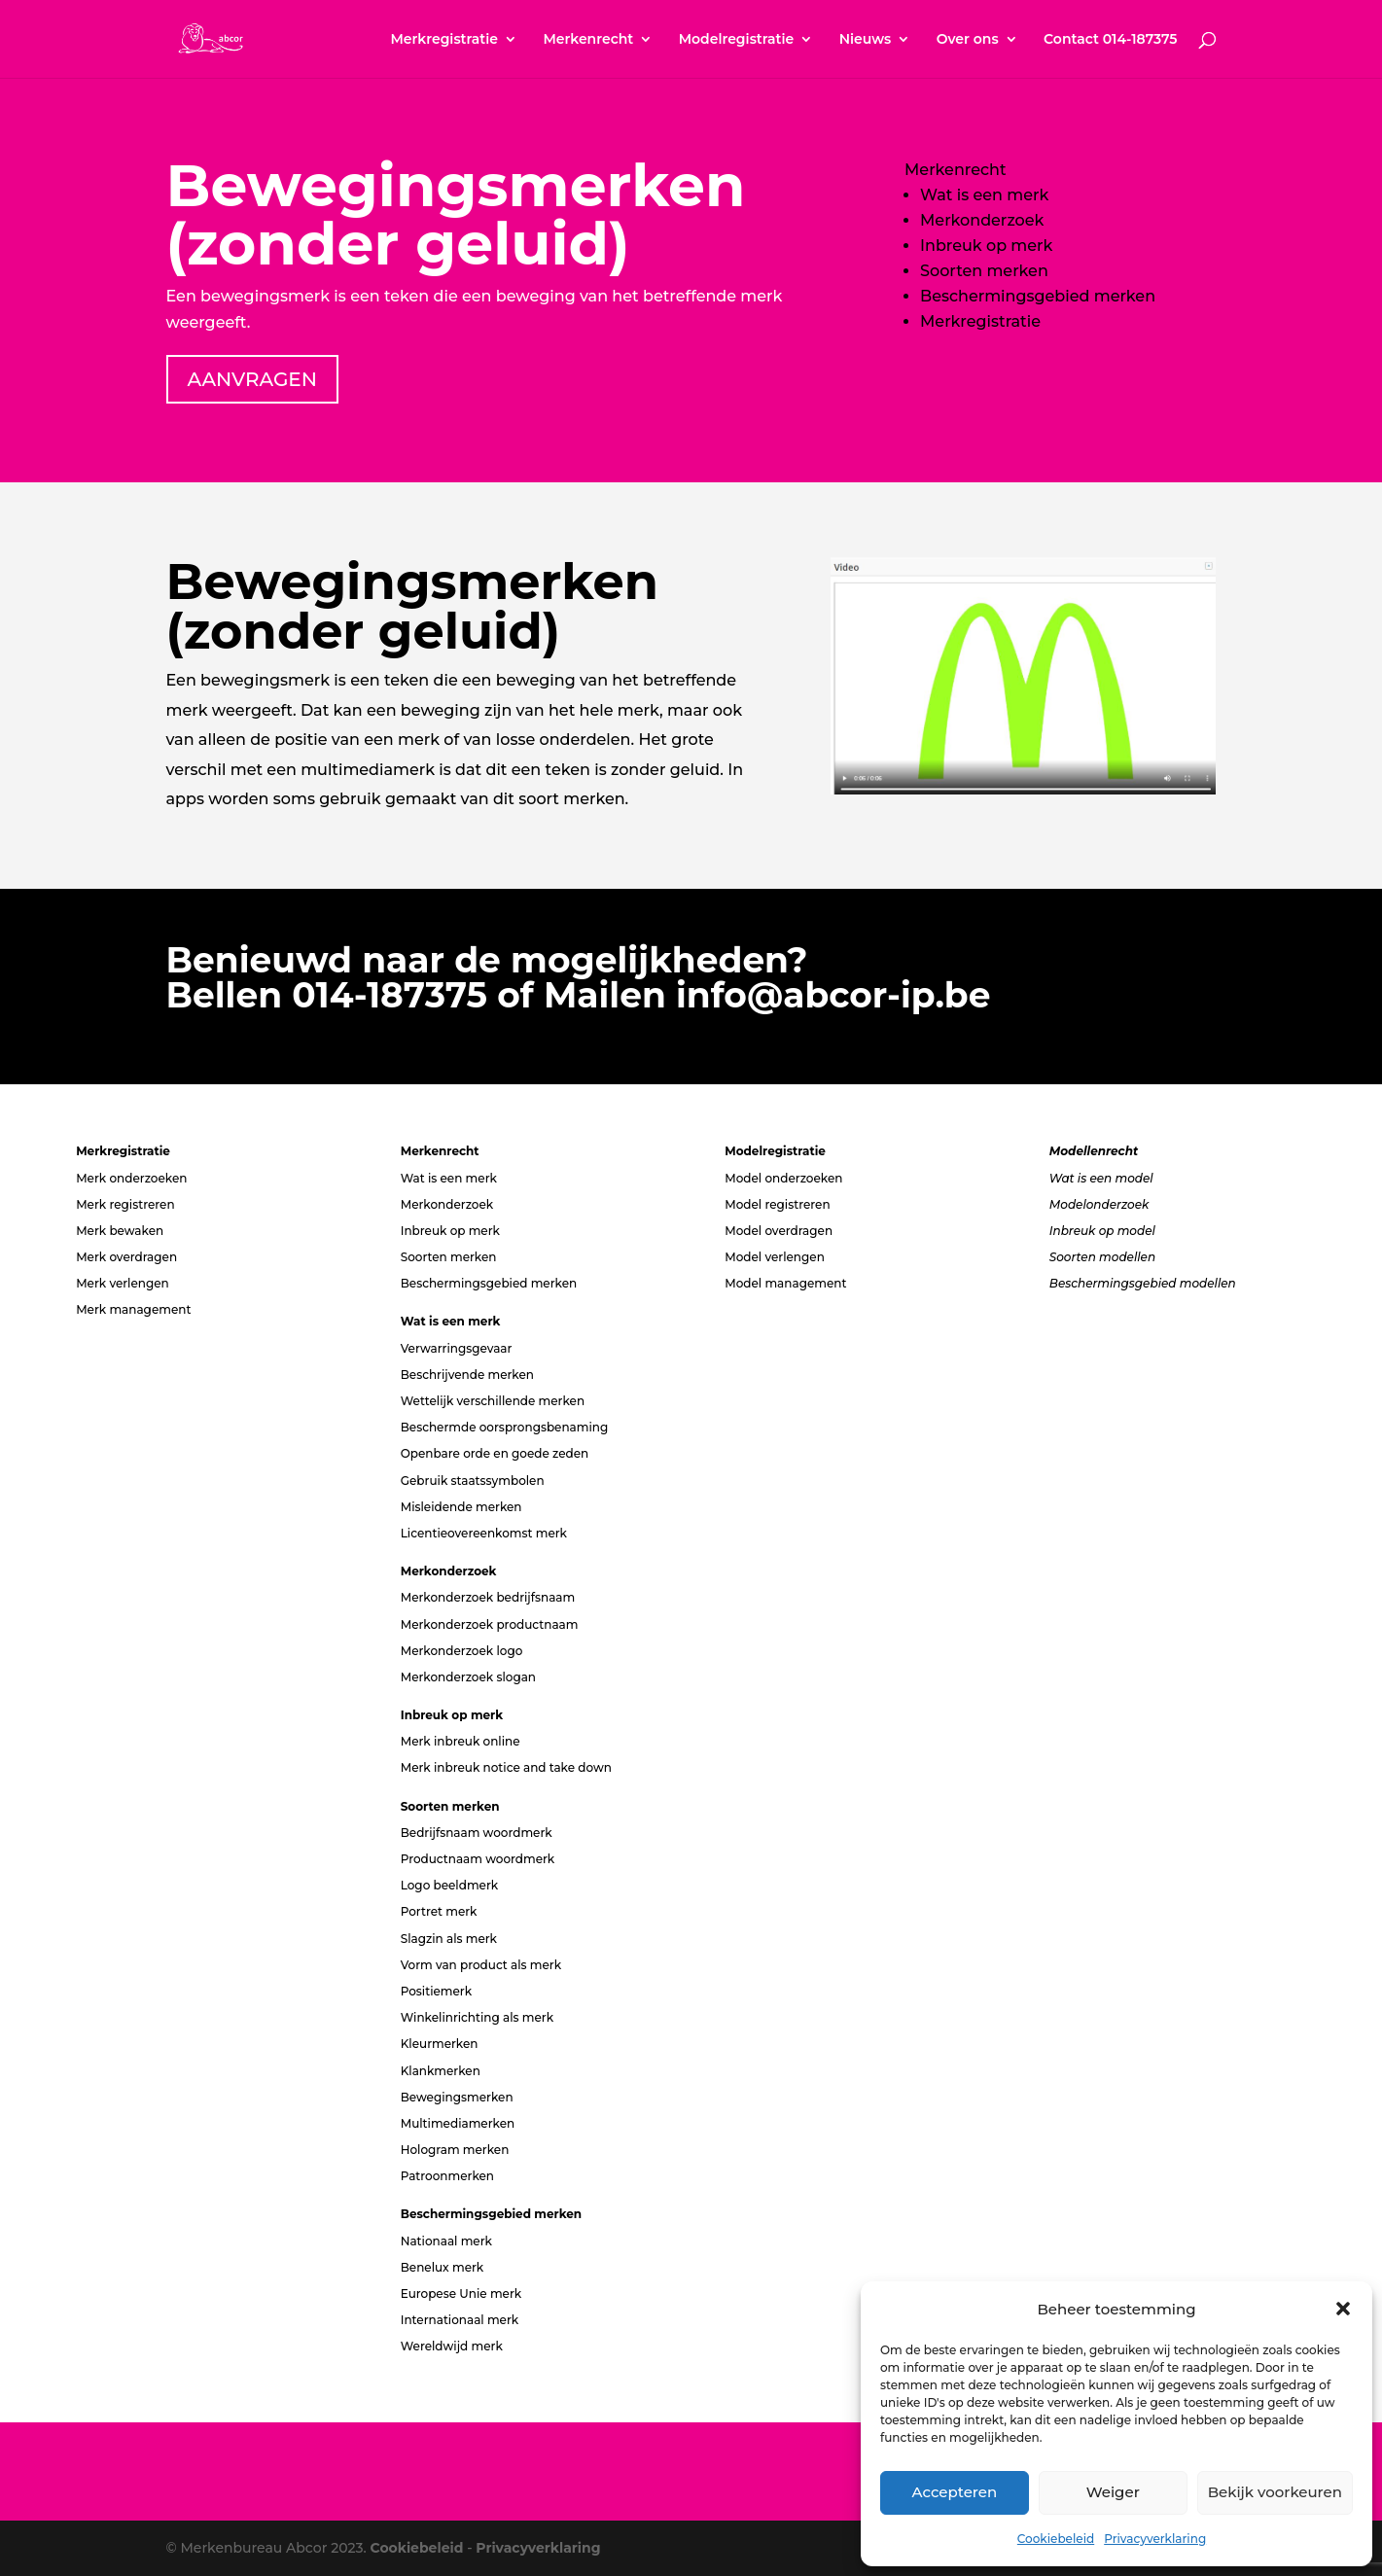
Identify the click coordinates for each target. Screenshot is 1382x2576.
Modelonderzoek (1099, 1204)
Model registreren (777, 1204)
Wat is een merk (984, 195)
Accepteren (955, 2492)
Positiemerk (436, 1991)
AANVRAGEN (252, 379)
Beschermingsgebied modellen (1142, 1283)
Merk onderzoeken (131, 1178)
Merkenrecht (588, 40)
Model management (785, 1283)
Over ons (968, 40)
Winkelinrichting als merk (477, 2017)
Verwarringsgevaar (457, 1348)
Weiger (1113, 2492)
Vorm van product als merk (481, 1965)
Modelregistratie (737, 40)
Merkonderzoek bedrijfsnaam (488, 1597)
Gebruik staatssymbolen (473, 1480)
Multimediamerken (457, 2123)
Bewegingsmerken (457, 2097)
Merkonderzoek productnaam (490, 1624)
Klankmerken (440, 2071)
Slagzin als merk (449, 1938)
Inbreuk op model (1102, 1230)
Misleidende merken (461, 1507)
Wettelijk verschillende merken (493, 1401)
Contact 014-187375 (1110, 40)
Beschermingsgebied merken (1037, 296)
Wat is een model (1101, 1178)
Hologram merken (455, 2149)
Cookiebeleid (1055, 2538)
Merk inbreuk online (460, 1741)
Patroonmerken (447, 2176)
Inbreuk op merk (986, 245)
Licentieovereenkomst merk (484, 1533)
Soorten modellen (1102, 1257)
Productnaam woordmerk (478, 1859)
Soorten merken (984, 271)
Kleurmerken (439, 2043)
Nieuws (865, 40)
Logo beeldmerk (449, 1885)
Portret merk (439, 1911)
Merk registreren (125, 1204)
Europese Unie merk (461, 2293)
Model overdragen (779, 1230)
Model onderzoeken (783, 1178)
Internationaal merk (459, 2319)
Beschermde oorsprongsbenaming (505, 1427)
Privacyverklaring (1155, 2538)
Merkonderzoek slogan (468, 1677)
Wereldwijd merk (452, 2346)
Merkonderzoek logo (462, 1650)
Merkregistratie (444, 40)
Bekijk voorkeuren (1275, 2492)
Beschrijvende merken (467, 1374)
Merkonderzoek (982, 220)
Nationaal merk (446, 2241)
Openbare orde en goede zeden (495, 1453)
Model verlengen (775, 1257)
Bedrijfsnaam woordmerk (476, 1832)
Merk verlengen (122, 1283)
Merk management (133, 1309)
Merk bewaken (119, 1230)
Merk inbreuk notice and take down (506, 1767)
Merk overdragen (126, 1257)
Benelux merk (442, 2267)
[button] (1343, 2308)
